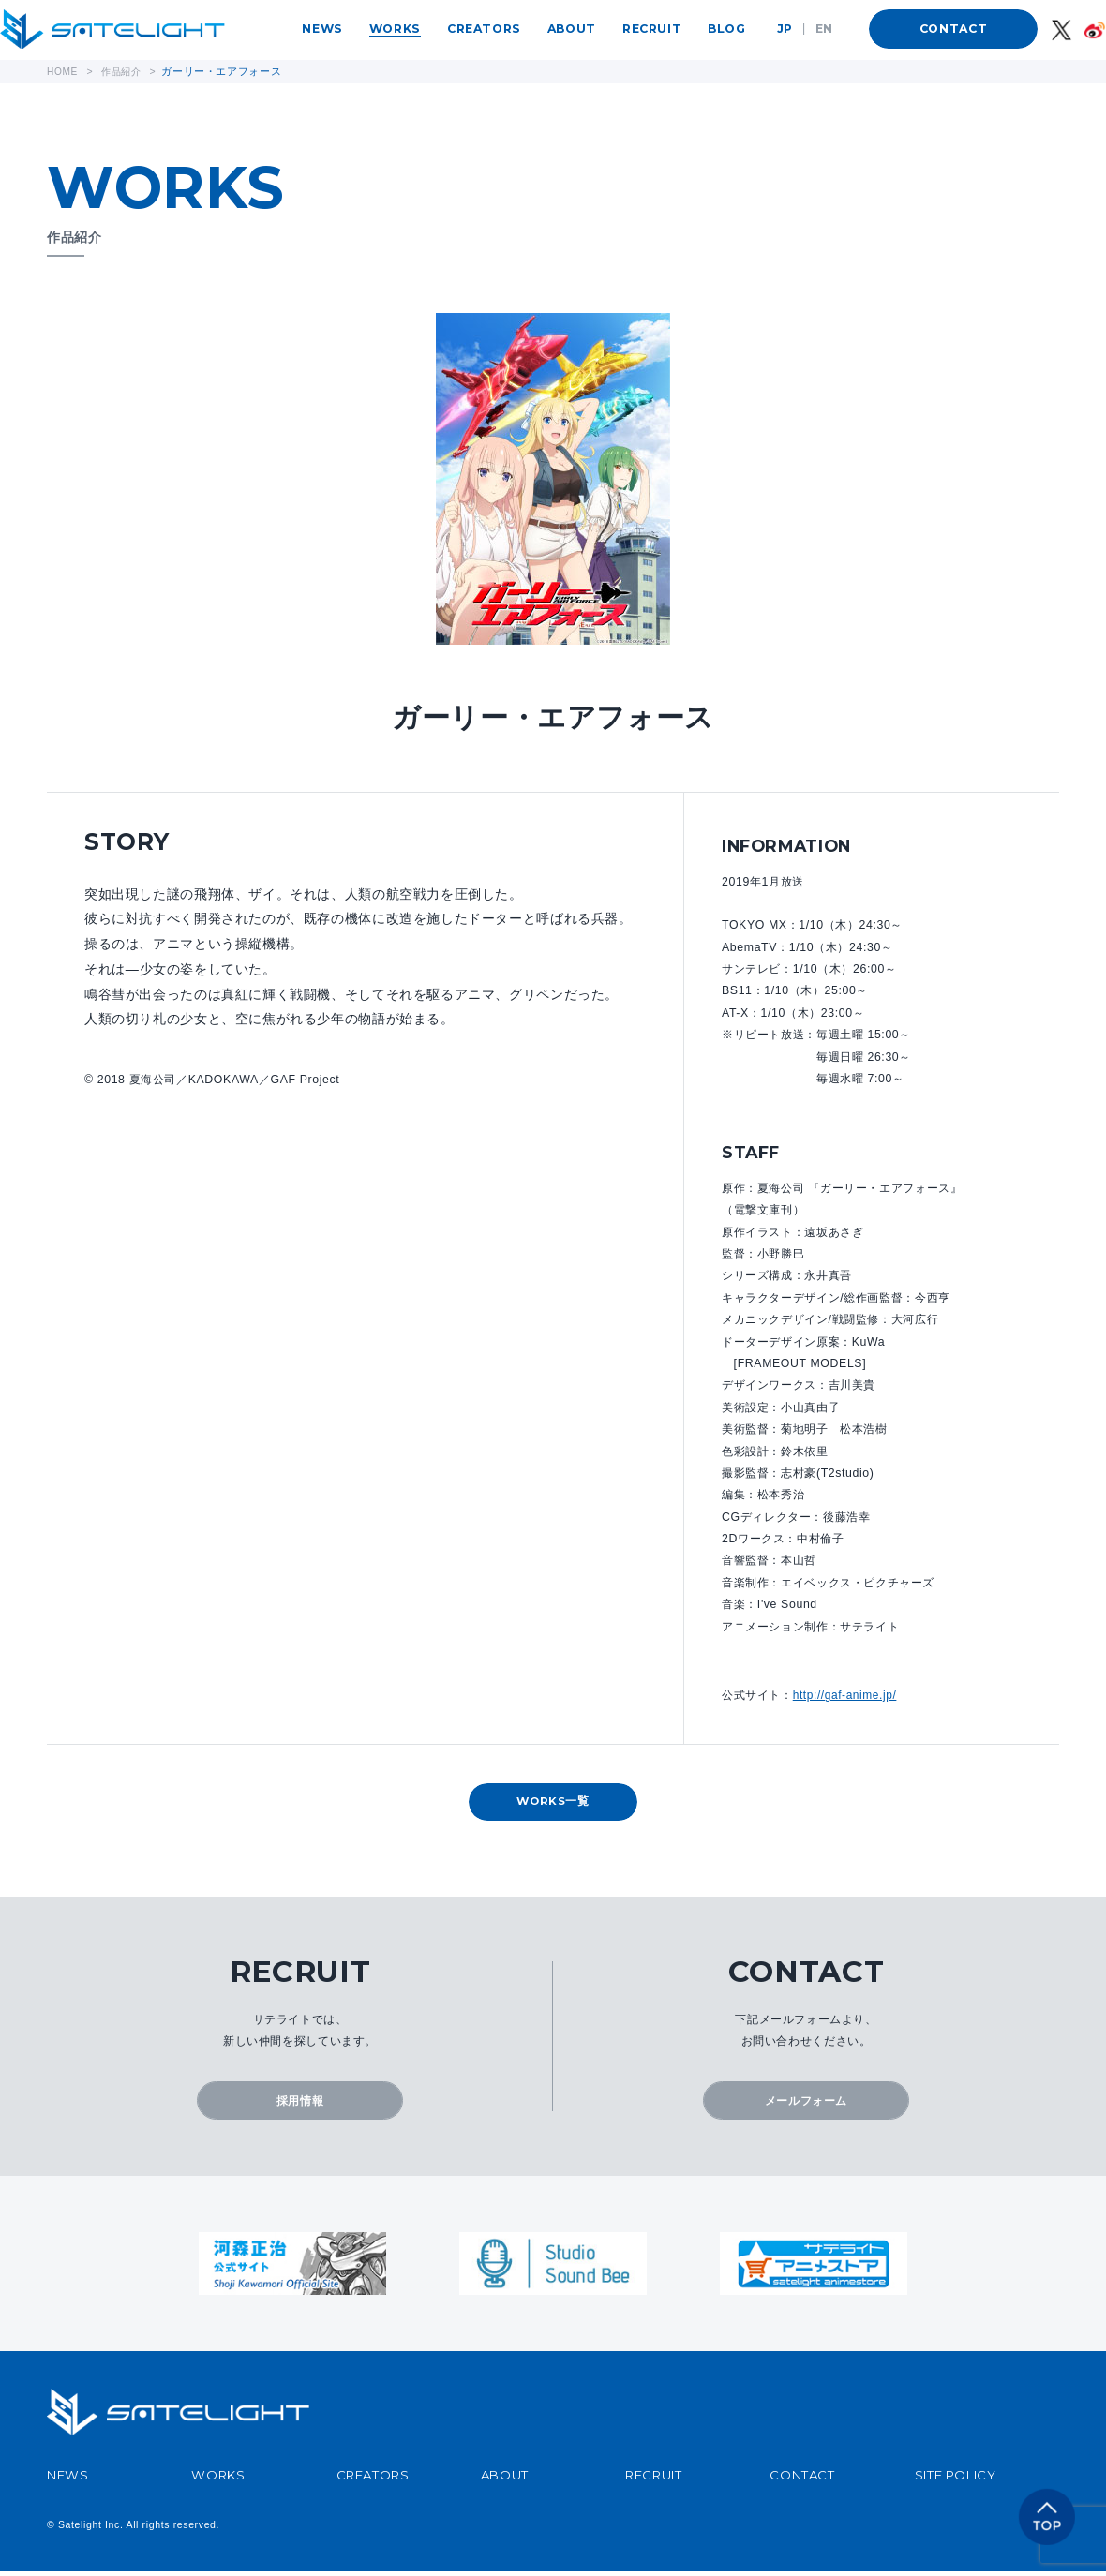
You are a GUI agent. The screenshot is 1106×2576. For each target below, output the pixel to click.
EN (824, 29)
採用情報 (299, 2103)
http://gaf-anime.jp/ (846, 1695)
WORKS (395, 29)
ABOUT (571, 29)
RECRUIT (651, 29)
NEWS (322, 29)
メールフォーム (806, 2103)
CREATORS (484, 29)
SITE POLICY (955, 2479)
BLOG (726, 29)
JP (785, 29)
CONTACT (953, 29)
